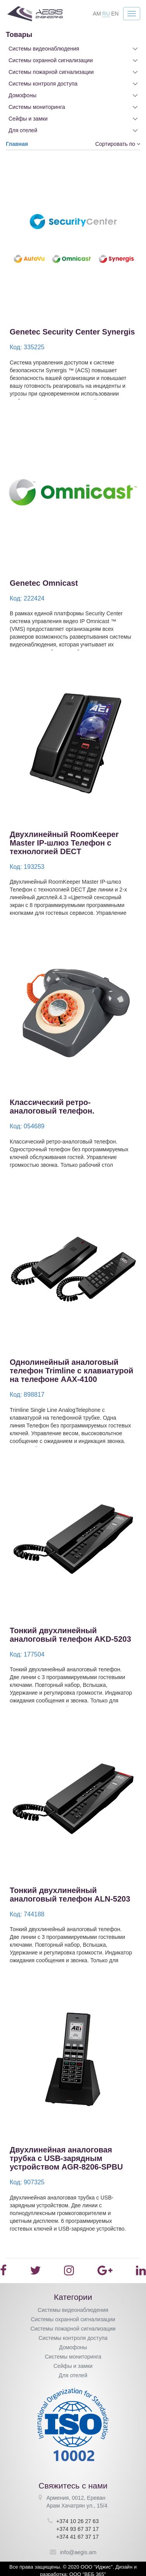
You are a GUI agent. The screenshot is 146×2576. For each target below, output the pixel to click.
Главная (17, 144)
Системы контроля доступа (43, 84)
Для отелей (23, 130)
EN (114, 14)
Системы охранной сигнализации (51, 60)
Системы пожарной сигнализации (51, 72)
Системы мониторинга (37, 107)
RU (106, 14)
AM (97, 14)
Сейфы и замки (28, 119)
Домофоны (22, 95)
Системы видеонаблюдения (44, 49)
